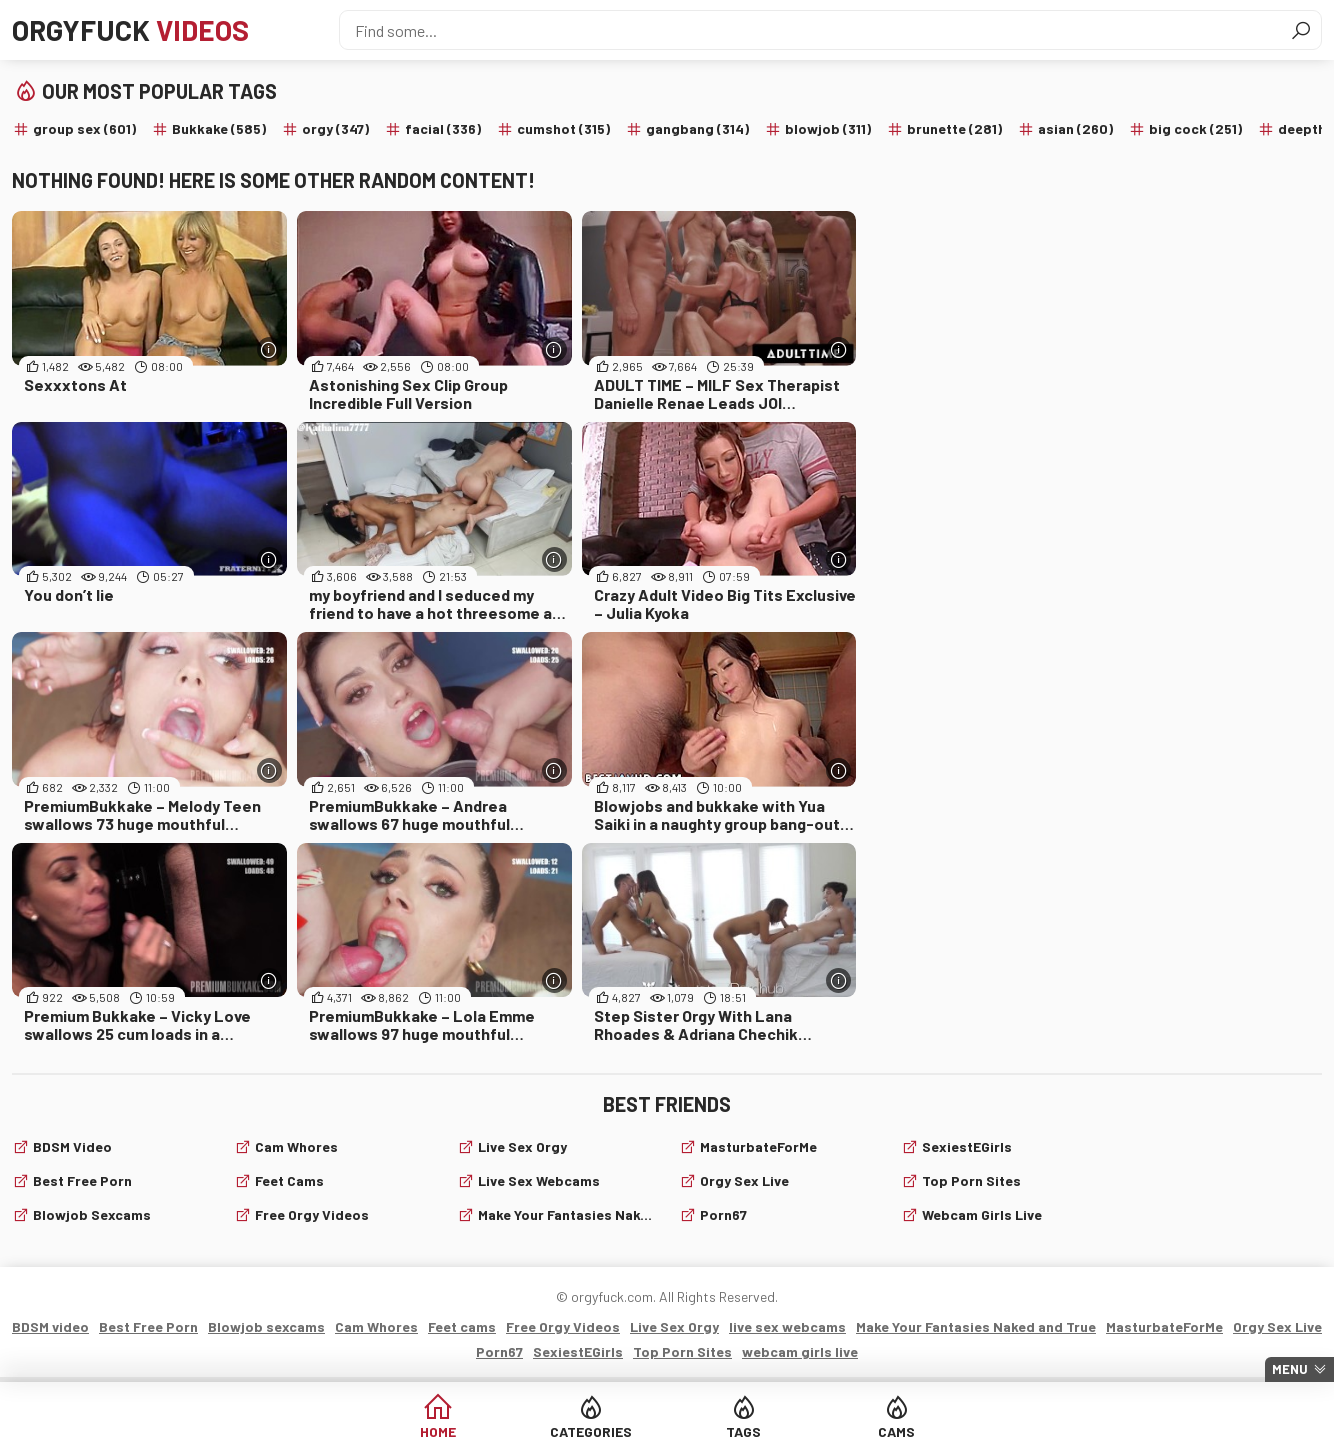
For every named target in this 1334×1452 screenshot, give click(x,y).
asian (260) (1075, 128)
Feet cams (289, 1180)
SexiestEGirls (967, 1146)
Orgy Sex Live (744, 1180)
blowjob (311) (828, 128)
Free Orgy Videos (312, 1214)
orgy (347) (335, 128)
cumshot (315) (563, 128)
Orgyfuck (130, 30)
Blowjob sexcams (92, 1214)
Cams (896, 1431)
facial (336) (443, 128)
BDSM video (72, 1146)
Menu (1290, 1369)
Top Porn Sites (971, 1180)
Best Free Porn (82, 1180)
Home (438, 1431)
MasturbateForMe (758, 1146)
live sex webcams (539, 1180)
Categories (591, 1431)
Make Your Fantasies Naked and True (566, 1214)
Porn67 (723, 1214)
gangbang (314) (697, 128)
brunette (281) (954, 128)
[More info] (269, 349)
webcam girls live (982, 1214)
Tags (743, 1431)
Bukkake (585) (219, 128)
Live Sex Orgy (522, 1146)
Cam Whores (296, 1146)
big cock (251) (1195, 128)
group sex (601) (84, 128)
